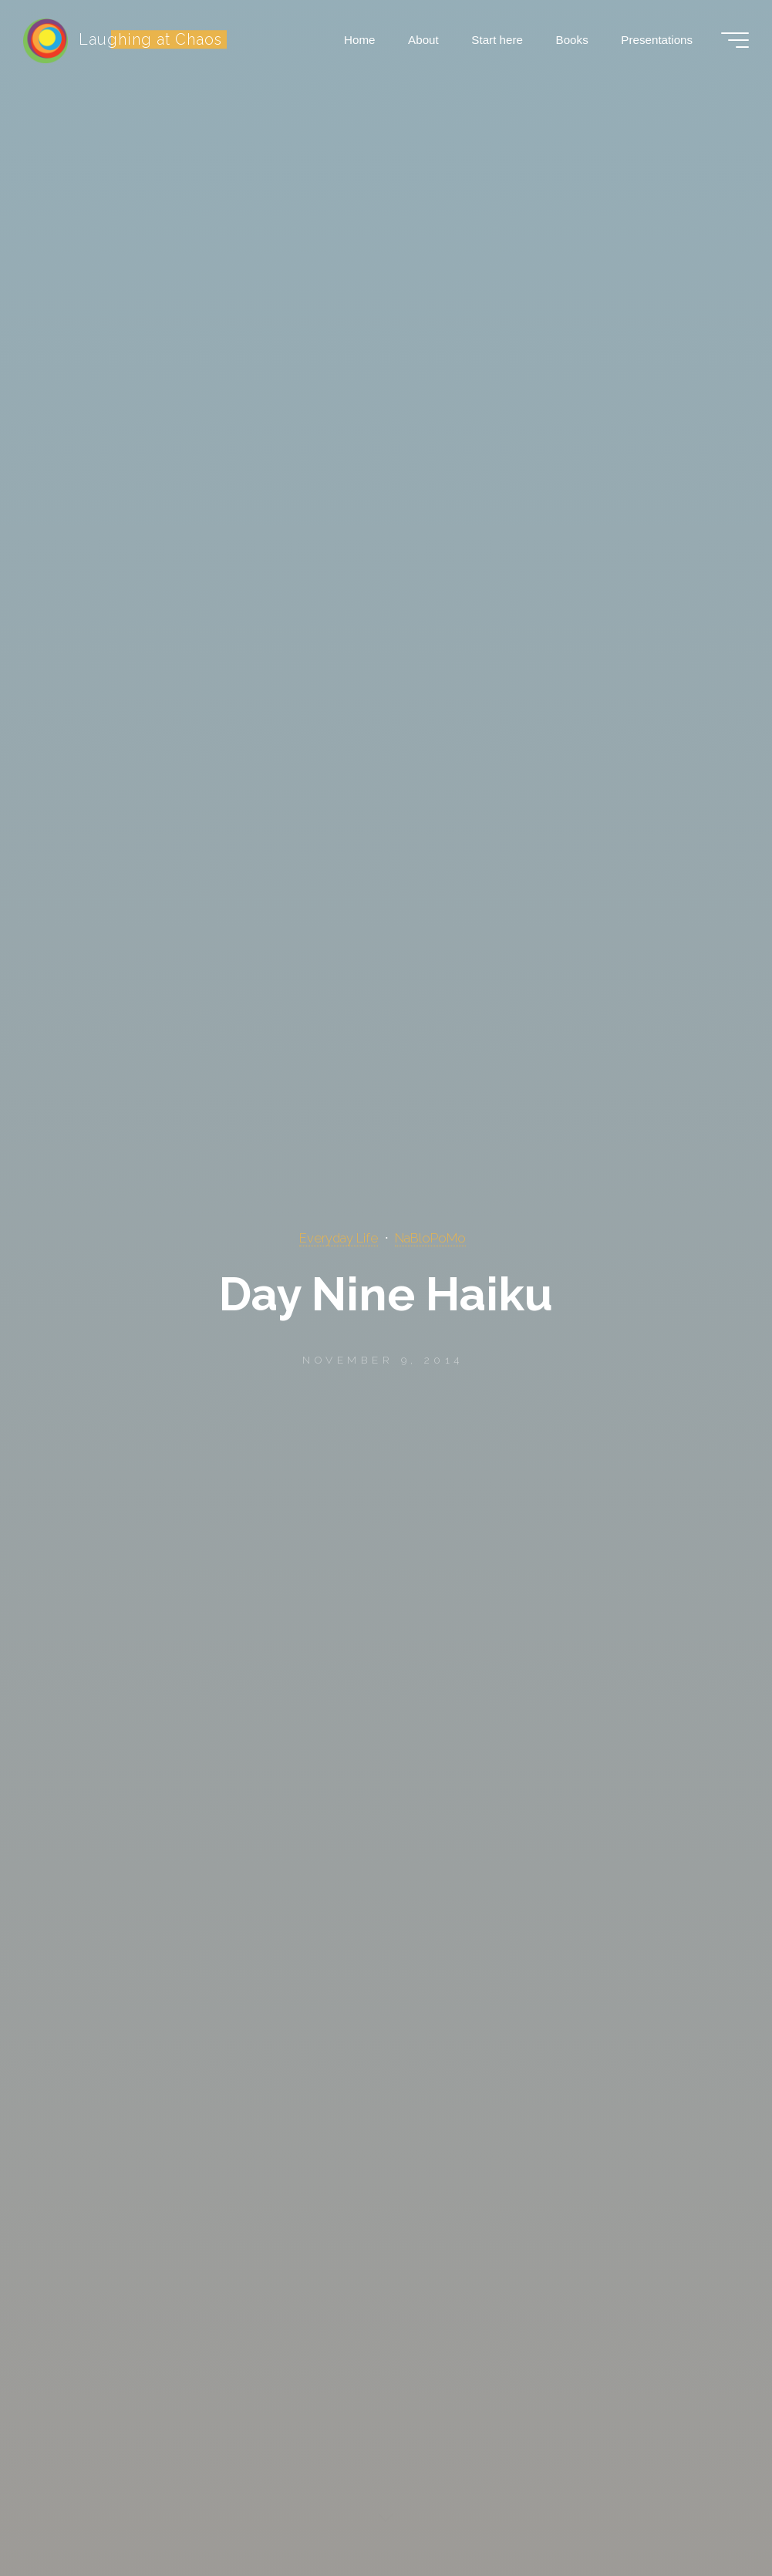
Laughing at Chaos (150, 39)
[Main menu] (735, 40)
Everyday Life (338, 1238)
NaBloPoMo (430, 1238)
